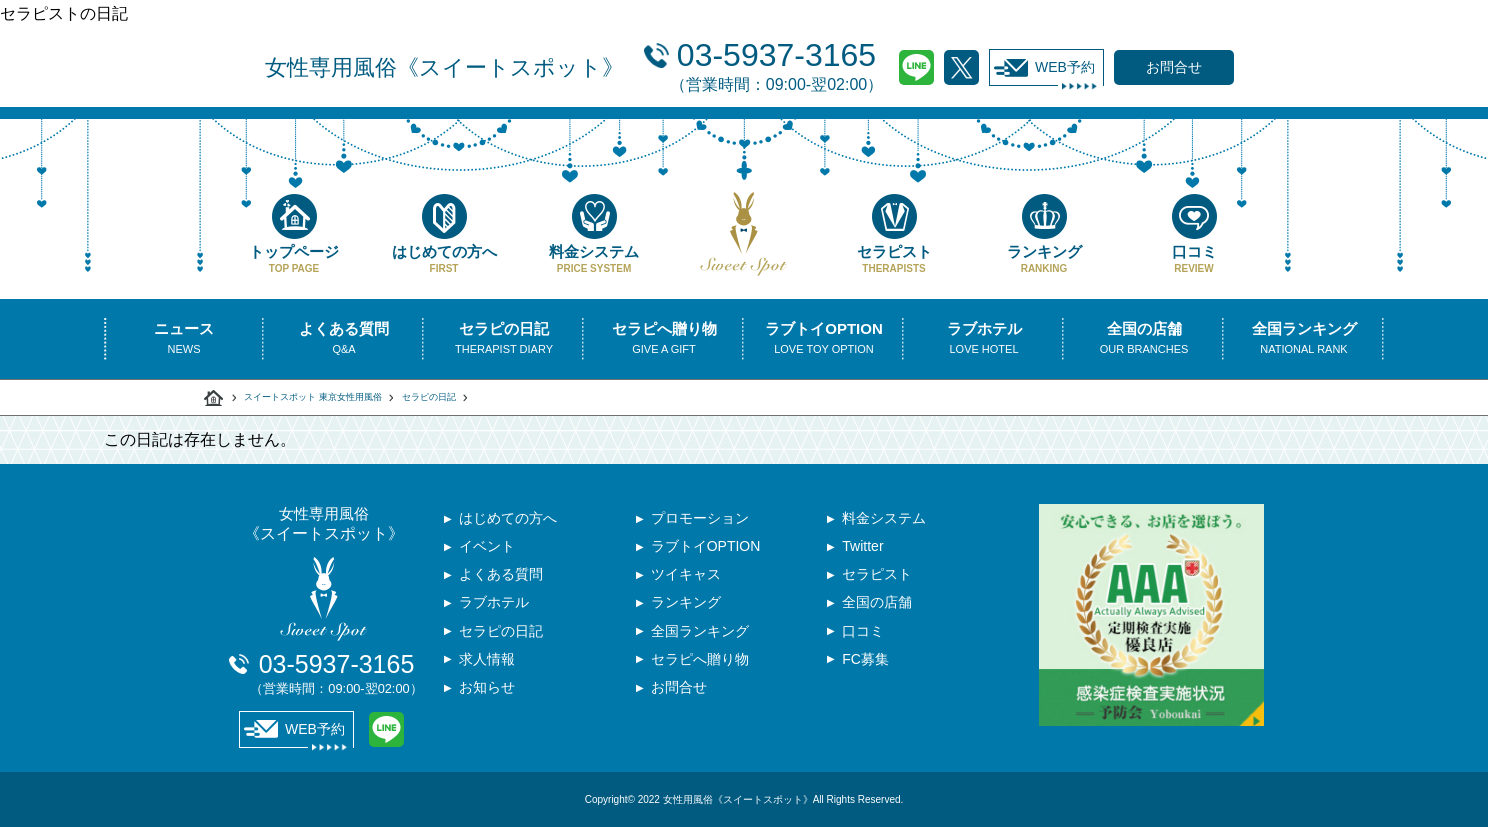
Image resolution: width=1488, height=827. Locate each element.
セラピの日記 (429, 397)
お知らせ (487, 699)
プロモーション (700, 519)
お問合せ (679, 699)
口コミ (1194, 234)
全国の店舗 (877, 609)
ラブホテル (494, 609)
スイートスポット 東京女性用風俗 (313, 397)
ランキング (1044, 234)
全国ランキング (700, 639)
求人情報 (487, 669)
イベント (487, 549)
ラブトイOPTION (706, 549)
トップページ (294, 234)
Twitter (961, 67)
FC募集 (865, 669)
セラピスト (894, 234)
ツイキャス (686, 579)
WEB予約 (1044, 68)
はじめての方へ (444, 234)
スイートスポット (214, 398)
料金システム (594, 234)
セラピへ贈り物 (700, 669)
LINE (916, 67)
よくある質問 (501, 579)
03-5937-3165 (776, 65)
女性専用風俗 (444, 67)
